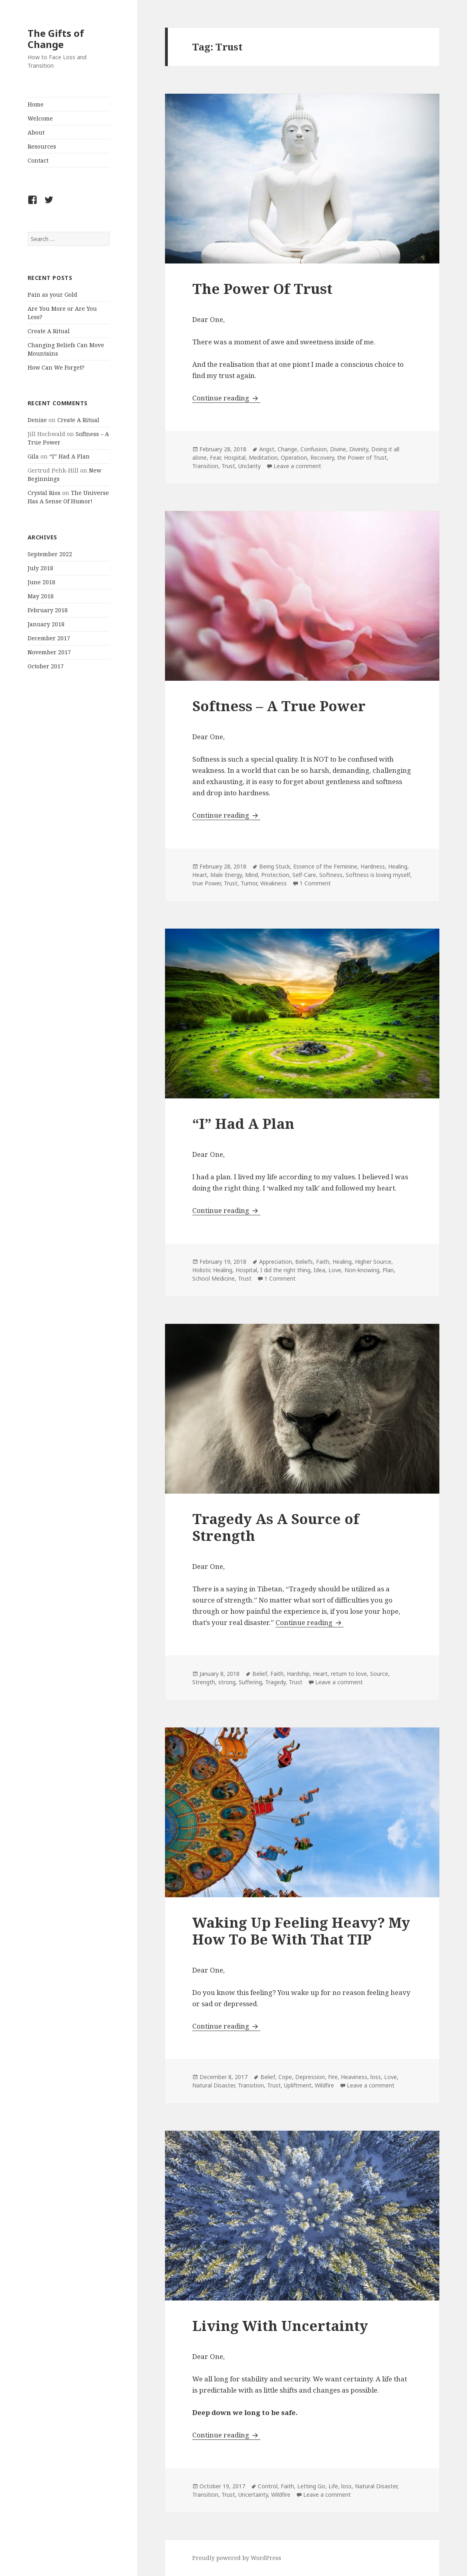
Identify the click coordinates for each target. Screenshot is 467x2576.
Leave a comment (297, 466)
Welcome (40, 118)
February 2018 (48, 610)
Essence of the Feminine (325, 866)
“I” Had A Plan (69, 456)
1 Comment (315, 883)
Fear (215, 457)
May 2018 (41, 596)
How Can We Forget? (56, 367)
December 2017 (49, 638)
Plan (388, 1270)
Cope (285, 2077)
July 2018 (40, 568)
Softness (330, 875)
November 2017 (49, 652)
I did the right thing (285, 1270)
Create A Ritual (49, 331)
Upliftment (298, 2085)
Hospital (235, 457)
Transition (205, 466)
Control (268, 2486)
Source (379, 1673)
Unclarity (249, 466)
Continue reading (226, 397)
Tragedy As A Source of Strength (275, 1527)
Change (287, 449)
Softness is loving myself (378, 875)
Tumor (249, 883)
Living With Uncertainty (280, 2325)
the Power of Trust (362, 457)
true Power (206, 883)
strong (227, 1682)
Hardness (372, 866)
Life (333, 2486)
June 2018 (41, 582)
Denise (37, 420)
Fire (333, 2077)
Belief (259, 1673)
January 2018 (46, 624)
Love (334, 1270)
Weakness (273, 883)
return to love (349, 1673)
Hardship (298, 1673)
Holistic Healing (212, 1270)
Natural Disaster (213, 2085)
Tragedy (275, 1682)
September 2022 (50, 554)
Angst (266, 449)
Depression (310, 2077)
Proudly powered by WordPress (236, 2558)
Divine (338, 449)
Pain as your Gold (52, 294)
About (36, 132)
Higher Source (373, 1261)
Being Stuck (274, 866)
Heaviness (354, 2077)
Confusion (313, 449)
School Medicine (213, 1278)
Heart (199, 875)
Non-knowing (361, 1270)
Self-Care (304, 875)
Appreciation (275, 1261)
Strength (203, 1682)
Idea (319, 1270)
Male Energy (226, 875)
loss (375, 2077)
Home (36, 104)
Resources (42, 146)
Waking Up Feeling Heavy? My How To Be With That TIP (301, 1931)
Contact (38, 160)
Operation (294, 457)
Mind (251, 875)
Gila (33, 456)
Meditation (263, 457)
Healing (397, 866)
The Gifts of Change (56, 38)
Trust (228, 466)
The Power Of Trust (262, 288)
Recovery (322, 457)
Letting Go (311, 2486)
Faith (322, 1261)
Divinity (358, 449)
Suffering (250, 1682)
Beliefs (304, 1261)
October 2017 (46, 666)
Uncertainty (253, 2494)
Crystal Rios (44, 493)
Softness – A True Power (279, 705)
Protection (275, 875)
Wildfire (324, 2085)
